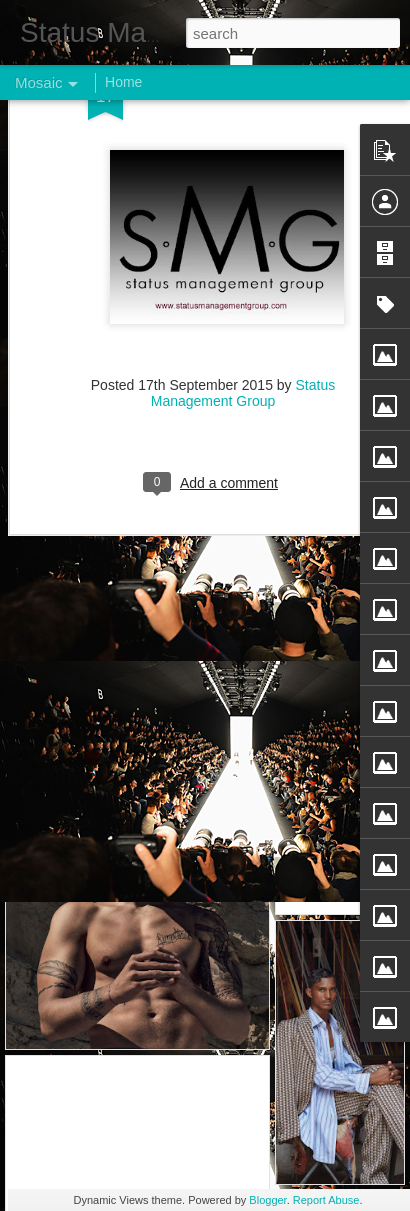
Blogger (267, 1200)
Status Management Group (243, 281)
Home (123, 82)
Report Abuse (326, 1200)
